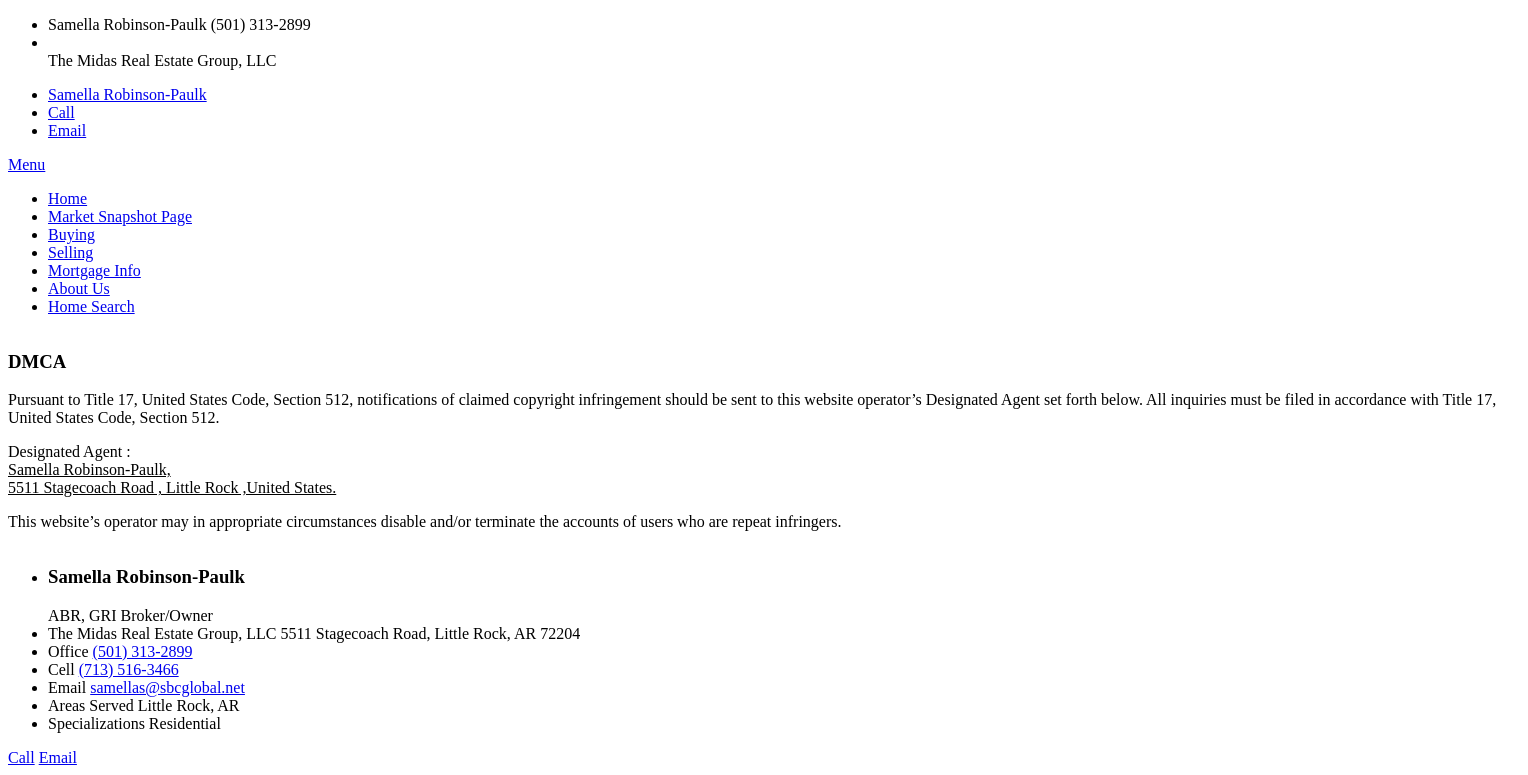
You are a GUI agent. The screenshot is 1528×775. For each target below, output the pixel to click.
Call (61, 112)
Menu (26, 164)
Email (67, 130)
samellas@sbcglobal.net (167, 687)
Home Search (91, 306)
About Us (79, 288)
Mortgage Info (94, 270)
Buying (71, 234)
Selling (70, 252)
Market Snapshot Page (120, 216)
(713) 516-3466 (129, 669)
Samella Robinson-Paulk (127, 94)
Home (67, 198)
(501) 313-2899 (143, 651)
